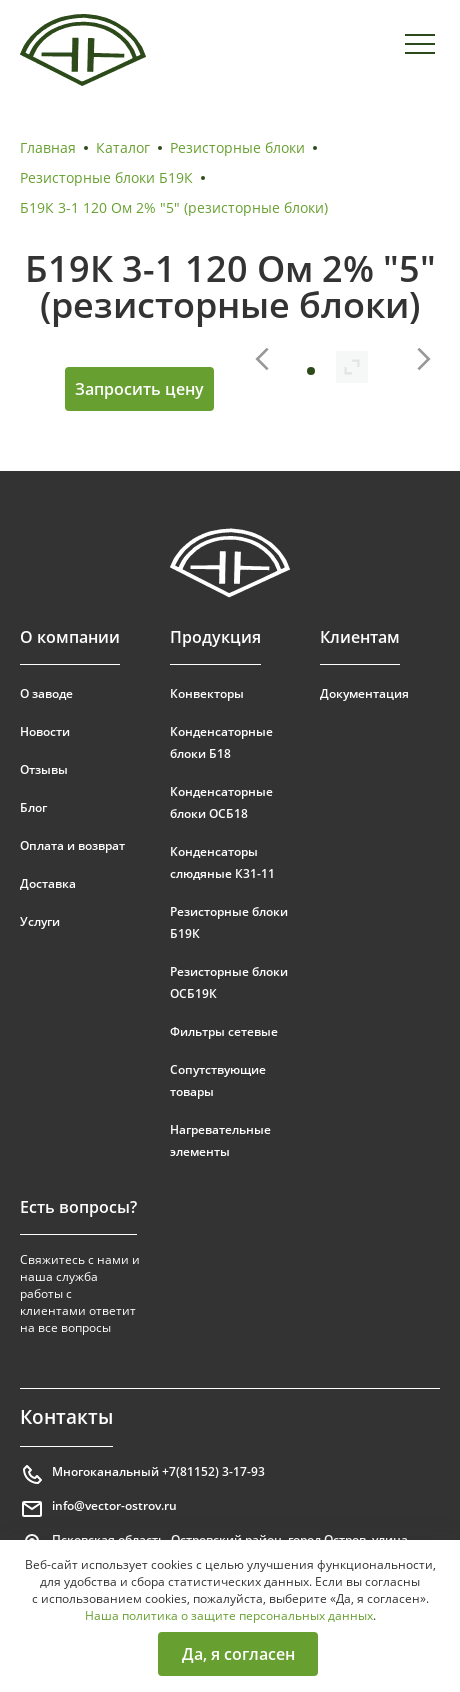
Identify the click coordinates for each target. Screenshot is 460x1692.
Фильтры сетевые (224, 1031)
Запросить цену (139, 389)
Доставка (48, 883)
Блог (33, 807)
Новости (45, 731)
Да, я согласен (238, 1654)
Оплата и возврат (72, 845)
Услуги (40, 921)
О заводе (46, 693)
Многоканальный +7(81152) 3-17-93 (142, 1475)
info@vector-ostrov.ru (98, 1509)
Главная (48, 147)
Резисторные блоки (237, 147)
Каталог (123, 147)
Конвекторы (207, 693)
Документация (364, 693)
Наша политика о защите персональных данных (229, 1615)
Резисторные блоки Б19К (106, 177)
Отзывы (44, 769)
